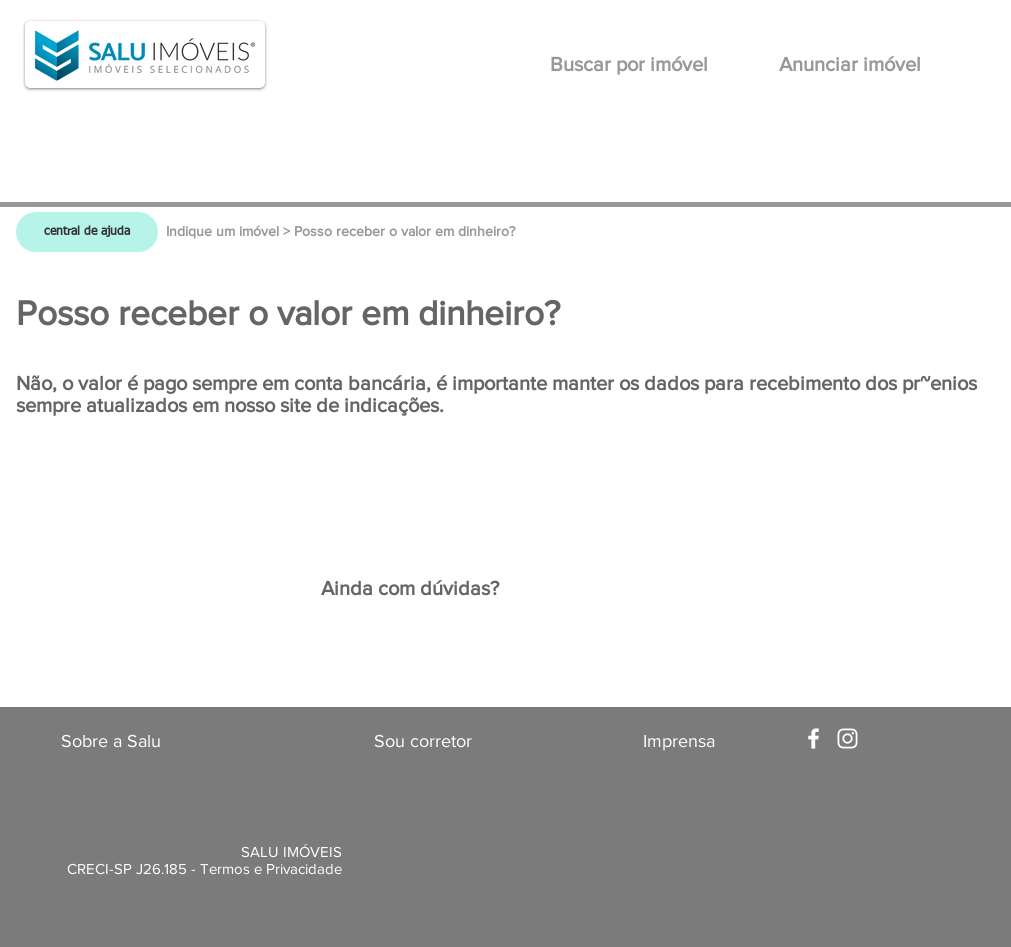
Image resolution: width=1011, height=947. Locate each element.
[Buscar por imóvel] (629, 64)
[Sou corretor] (423, 742)
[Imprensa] (679, 742)
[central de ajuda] (87, 232)
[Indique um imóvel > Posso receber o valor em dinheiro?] (340, 232)
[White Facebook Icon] (813, 738)
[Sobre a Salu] (111, 742)
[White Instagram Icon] (847, 738)
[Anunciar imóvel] (850, 64)
